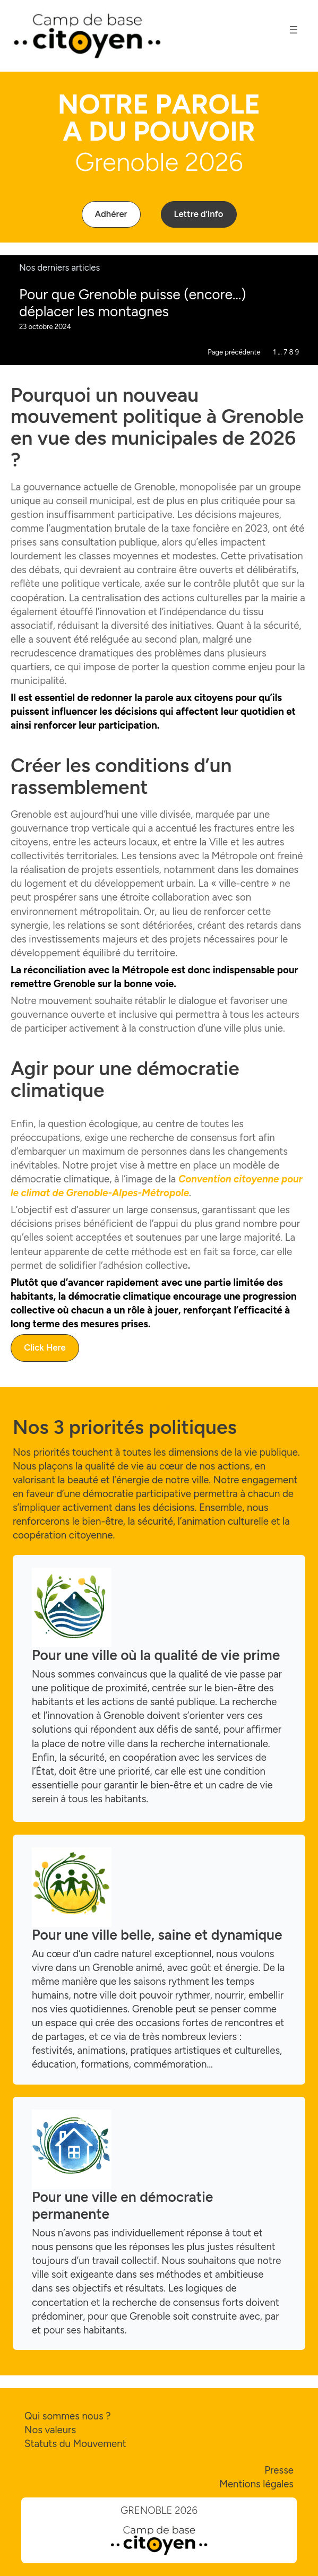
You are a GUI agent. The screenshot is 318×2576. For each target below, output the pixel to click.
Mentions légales (256, 2484)
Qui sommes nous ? (67, 2416)
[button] (111, 214)
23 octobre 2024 (45, 327)
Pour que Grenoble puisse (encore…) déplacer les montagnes (132, 303)
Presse (279, 2470)
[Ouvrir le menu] (293, 29)
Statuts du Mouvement (75, 2443)
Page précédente (234, 352)
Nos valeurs (50, 2430)
